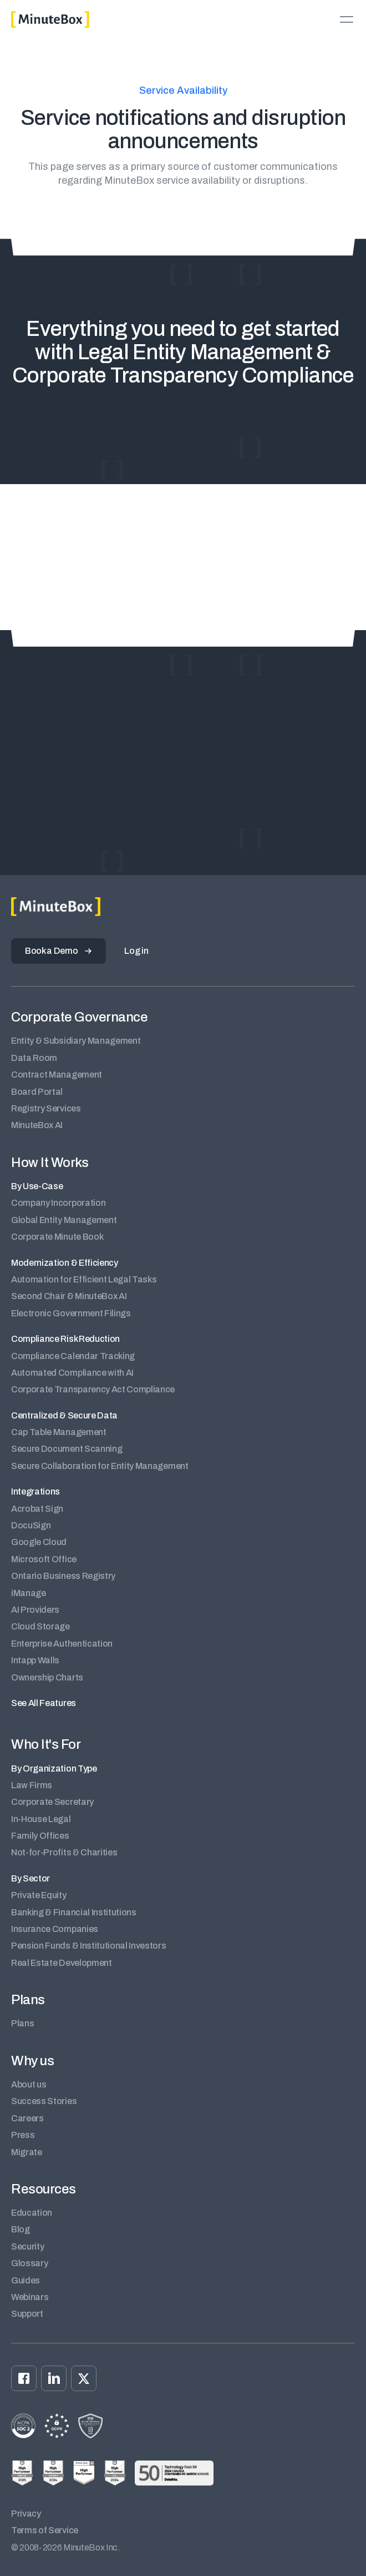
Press (22, 2135)
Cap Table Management (58, 1432)
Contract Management (56, 1074)
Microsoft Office (44, 1559)
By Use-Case (37, 1186)
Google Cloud (39, 1542)
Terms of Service (44, 2530)
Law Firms (31, 1785)
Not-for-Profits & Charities (64, 1852)
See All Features (43, 1703)
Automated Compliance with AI (72, 1372)
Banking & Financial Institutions (73, 1912)
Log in (136, 950)
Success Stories (44, 2101)
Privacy (26, 2513)
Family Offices (40, 1835)
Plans (22, 2023)
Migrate (26, 2152)
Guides (25, 2280)
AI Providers (35, 1609)
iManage (28, 1593)
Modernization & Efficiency (64, 1262)
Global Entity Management (63, 1220)
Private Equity (39, 1895)
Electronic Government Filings (71, 1313)
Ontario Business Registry (63, 1576)
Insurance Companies (54, 1929)
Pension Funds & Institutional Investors (88, 1945)
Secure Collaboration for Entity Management (100, 1466)
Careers (27, 2118)
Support (27, 2313)
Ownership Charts (47, 1677)
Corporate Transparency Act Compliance (93, 1389)
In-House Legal (41, 1819)
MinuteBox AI (37, 1125)
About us (28, 2084)
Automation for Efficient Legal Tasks (83, 1279)
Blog (20, 2229)
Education (31, 2212)
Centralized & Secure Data (64, 1415)
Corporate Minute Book (57, 1236)
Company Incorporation (58, 1203)
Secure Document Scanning (66, 1448)
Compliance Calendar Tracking (73, 1356)
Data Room (34, 1058)
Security (27, 2246)
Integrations (35, 1491)
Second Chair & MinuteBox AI (68, 1296)
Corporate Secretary (52, 1802)
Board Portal (37, 1091)
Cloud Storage (40, 1626)
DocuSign (30, 1525)
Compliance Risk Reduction (65, 1339)
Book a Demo (51, 950)
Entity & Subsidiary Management (75, 1040)
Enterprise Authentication (62, 1643)
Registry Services (46, 1108)
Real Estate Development (61, 1963)
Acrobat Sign (37, 1508)
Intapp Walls (35, 1660)
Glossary (29, 2263)
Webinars (29, 2297)
